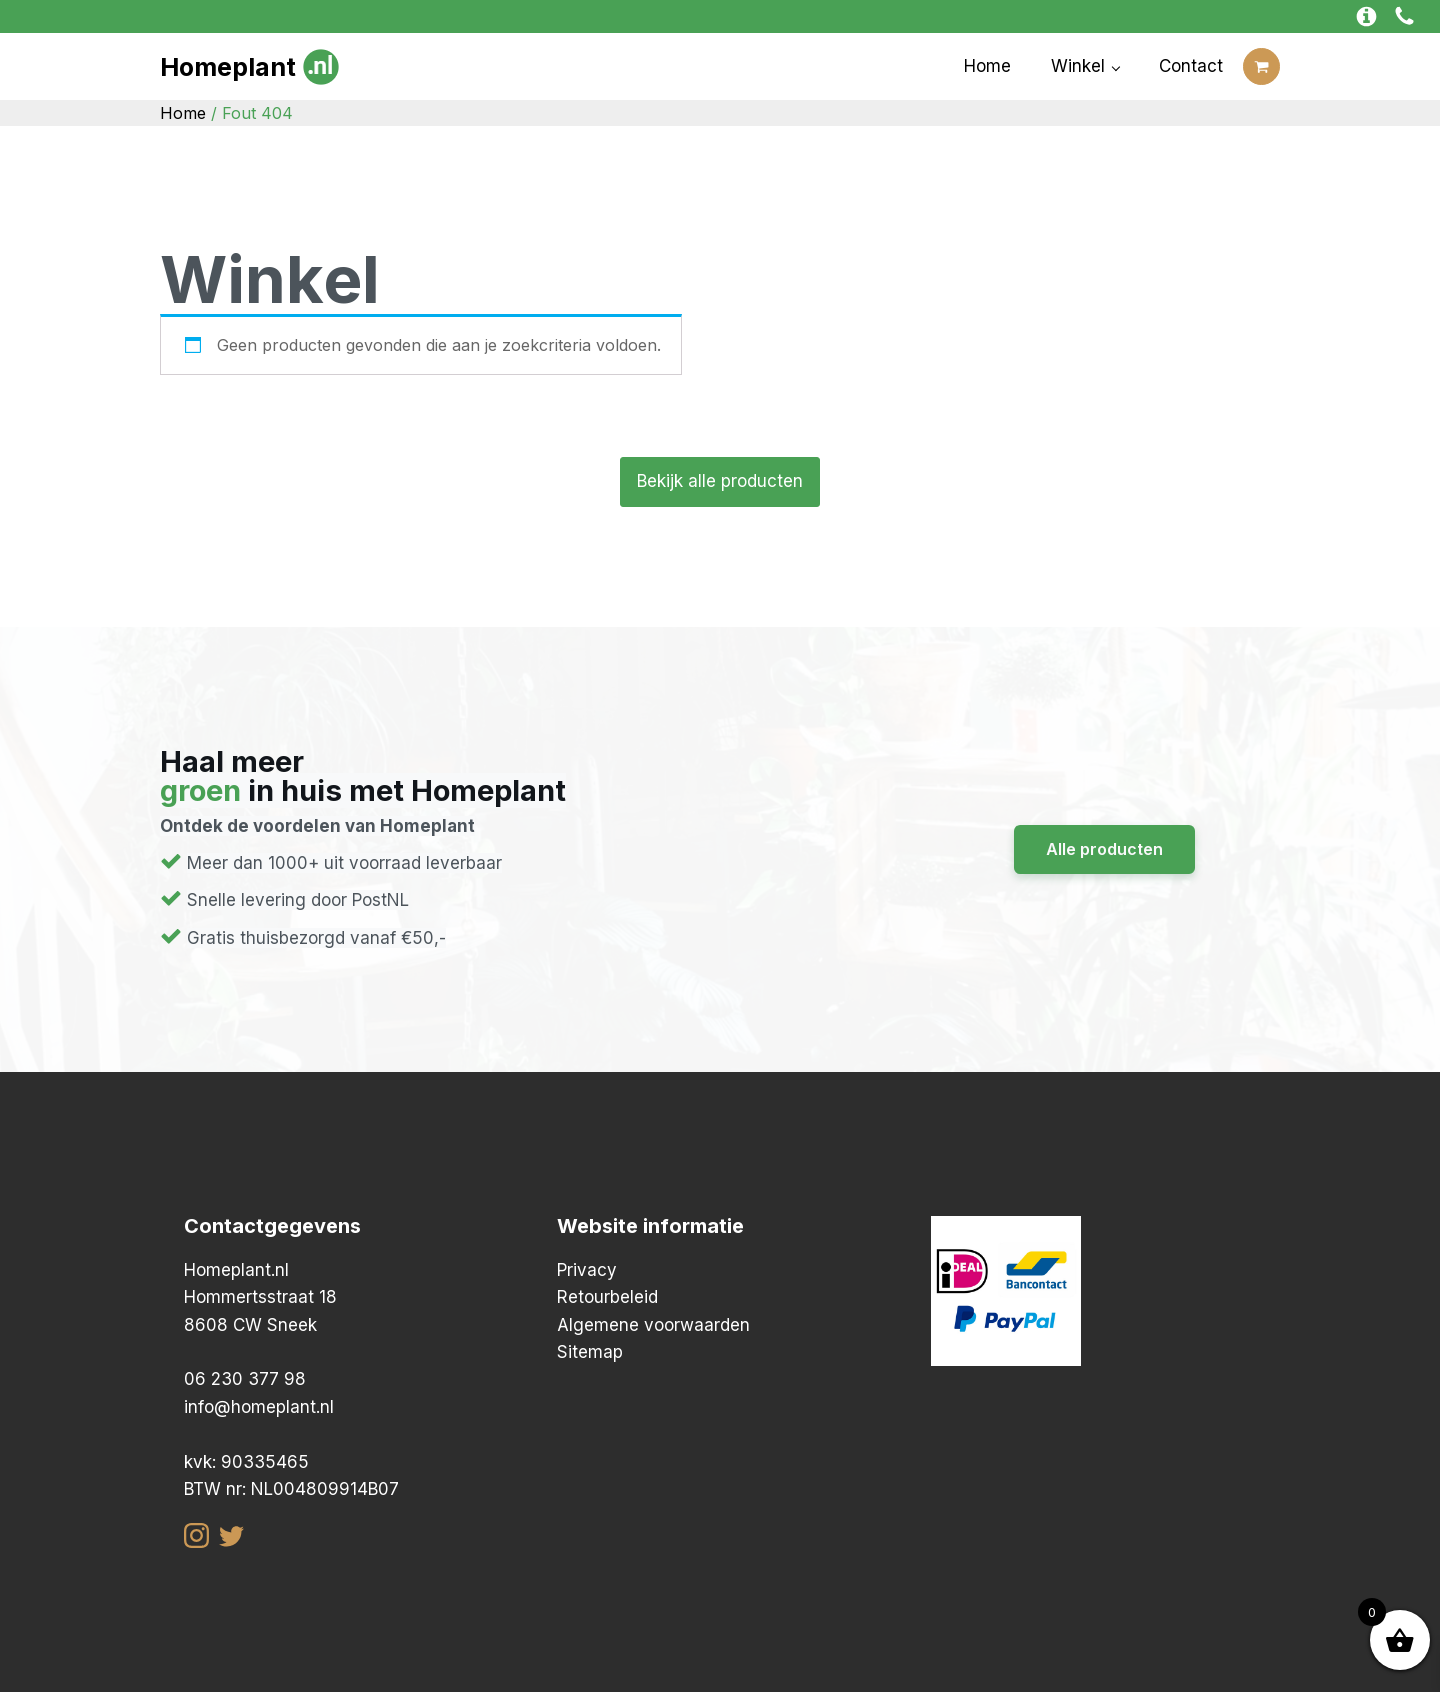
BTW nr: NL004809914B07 (291, 1489)
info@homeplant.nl (259, 1407)
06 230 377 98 (245, 1379)
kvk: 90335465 (246, 1462)
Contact (1191, 66)
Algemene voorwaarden (653, 1325)
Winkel (1078, 66)
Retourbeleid (607, 1297)
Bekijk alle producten (720, 481)
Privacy (587, 1270)
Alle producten (1104, 849)
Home (987, 66)
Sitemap (590, 1352)
